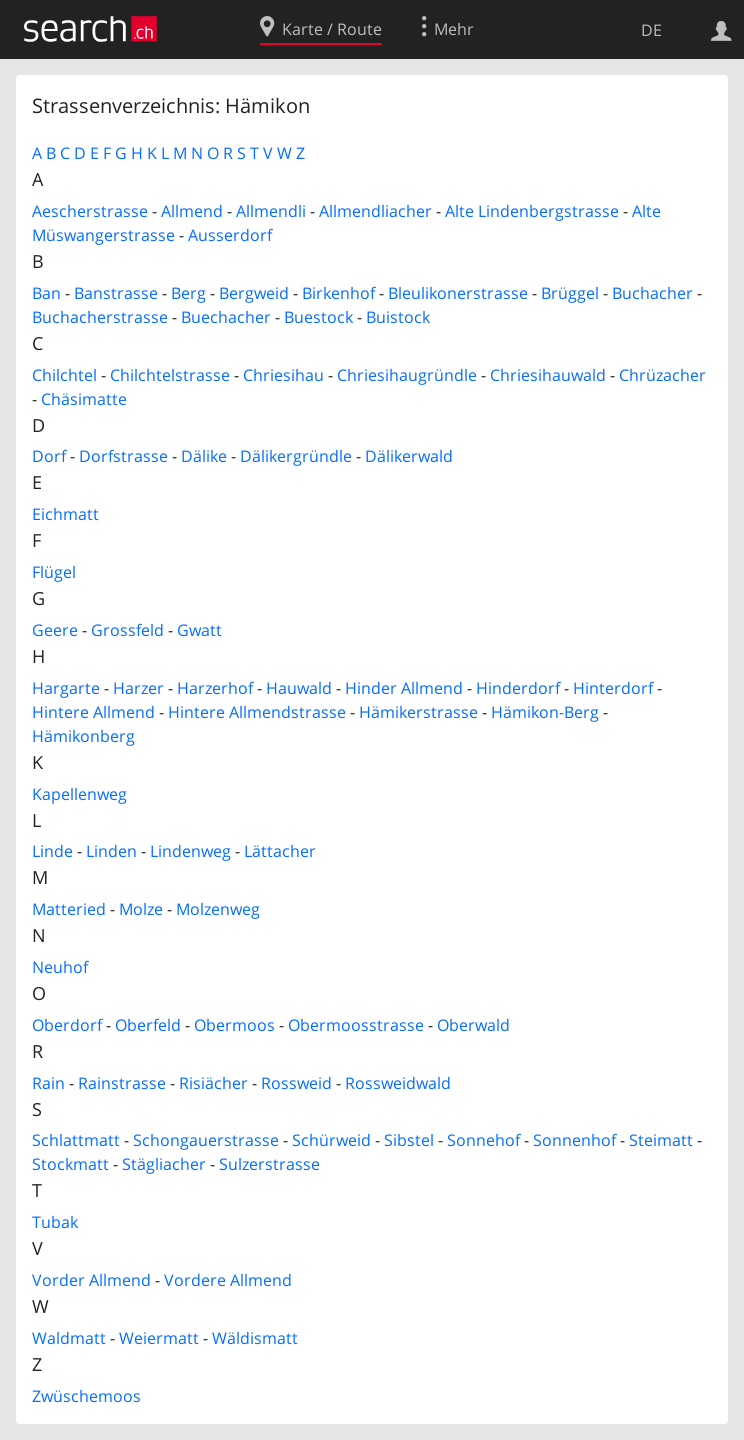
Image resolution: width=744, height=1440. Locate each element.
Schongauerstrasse (206, 1140)
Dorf (49, 456)
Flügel (54, 572)
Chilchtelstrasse (170, 375)
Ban (46, 293)
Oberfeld (148, 1025)
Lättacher (280, 851)
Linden (111, 851)
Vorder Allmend (91, 1280)
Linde (52, 851)
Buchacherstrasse (100, 317)
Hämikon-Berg (545, 712)
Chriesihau (283, 375)
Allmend (192, 211)
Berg (188, 293)
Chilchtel (64, 375)
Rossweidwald (398, 1083)
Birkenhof (338, 293)
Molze (141, 909)
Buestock (318, 317)
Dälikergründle (296, 456)
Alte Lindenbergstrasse (532, 211)
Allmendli (271, 211)
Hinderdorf (518, 688)
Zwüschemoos (86, 1396)
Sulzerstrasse (269, 1164)
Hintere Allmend (93, 712)
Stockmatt (70, 1164)
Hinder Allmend (404, 688)
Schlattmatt (76, 1140)
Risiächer (213, 1083)
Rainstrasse (122, 1083)
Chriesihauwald (548, 375)
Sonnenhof (574, 1140)
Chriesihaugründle (407, 375)
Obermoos (234, 1025)
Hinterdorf (613, 688)
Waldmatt (69, 1338)
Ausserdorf (230, 235)
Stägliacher (164, 1164)
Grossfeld (127, 630)
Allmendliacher (375, 211)
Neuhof (60, 967)
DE (651, 30)
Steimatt (661, 1140)
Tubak (55, 1222)
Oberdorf (67, 1025)
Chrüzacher (662, 375)
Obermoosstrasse (356, 1025)
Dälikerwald (409, 456)
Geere (55, 630)
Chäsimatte (84, 399)
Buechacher (226, 317)
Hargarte (66, 688)
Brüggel (570, 293)
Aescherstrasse (90, 211)
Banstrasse (116, 293)
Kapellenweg (79, 794)
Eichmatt (65, 514)
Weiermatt (159, 1338)
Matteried (69, 909)
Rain (48, 1083)
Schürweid (331, 1140)
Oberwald (473, 1025)
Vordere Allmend (228, 1280)
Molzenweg (218, 909)
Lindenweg (190, 851)
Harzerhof (215, 688)
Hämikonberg (83, 736)
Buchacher (652, 293)
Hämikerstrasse (418, 712)
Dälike (204, 456)
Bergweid (254, 293)
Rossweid (296, 1083)
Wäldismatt (255, 1338)
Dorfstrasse (123, 456)
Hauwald (299, 688)
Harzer (138, 688)
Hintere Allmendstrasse (257, 712)
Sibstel (409, 1140)
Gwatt (199, 630)
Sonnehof (483, 1140)
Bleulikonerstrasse (458, 293)
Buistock (398, 317)
